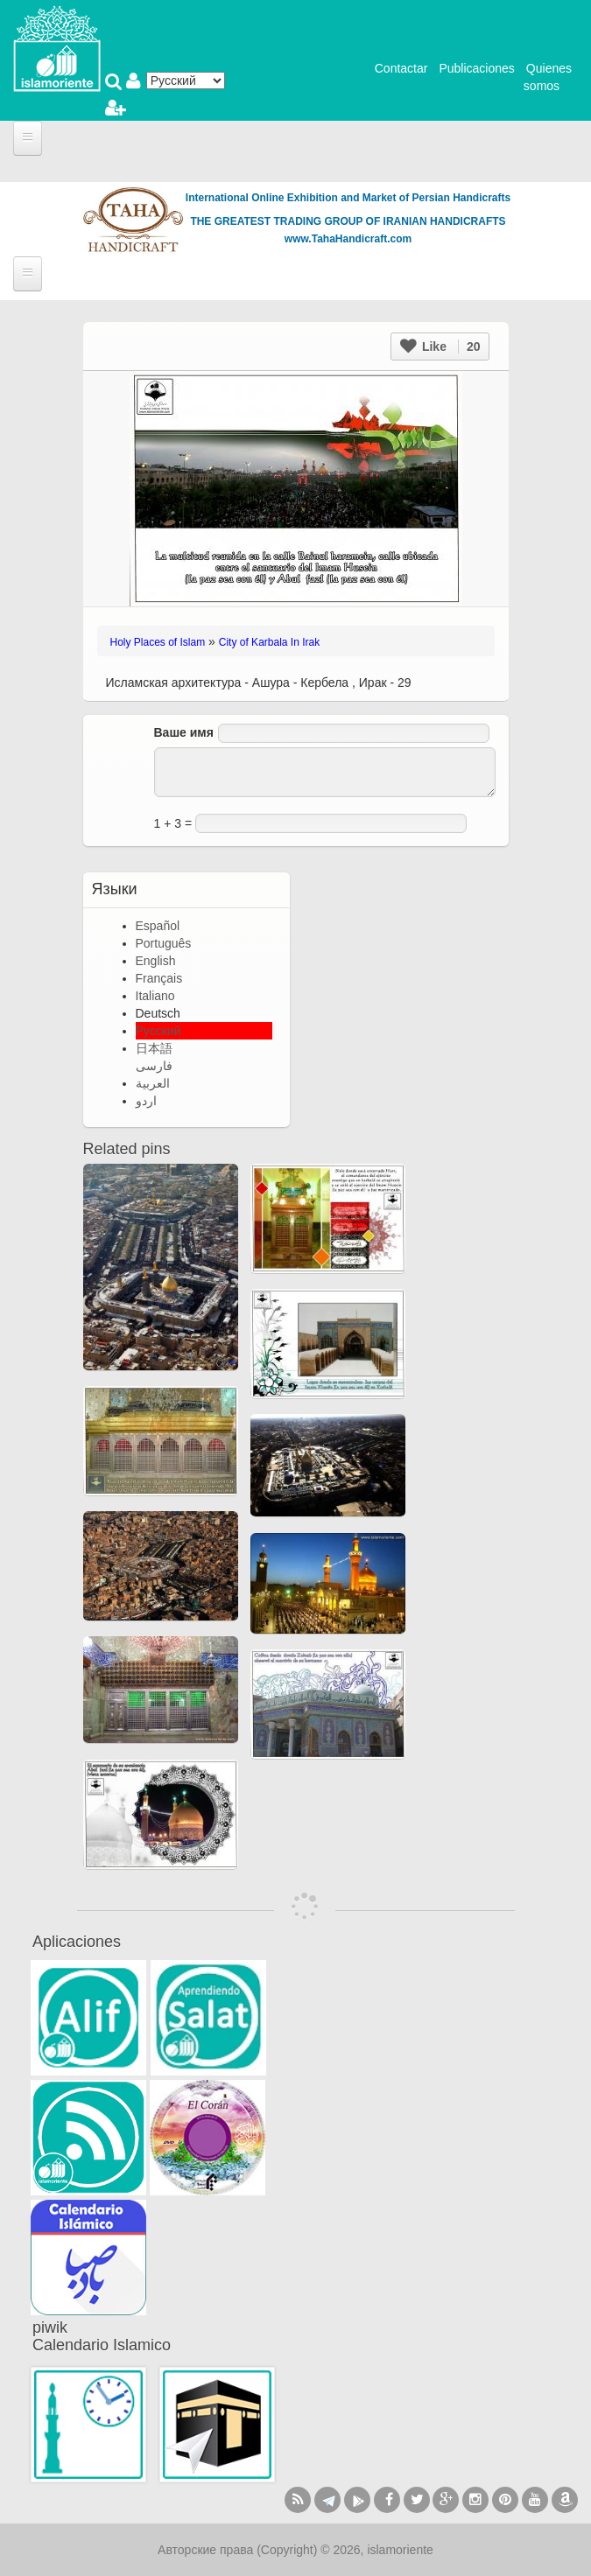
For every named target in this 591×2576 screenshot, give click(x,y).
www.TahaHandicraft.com (348, 239)
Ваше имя (184, 732)
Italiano (155, 996)
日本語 (154, 1048)
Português (164, 943)
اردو (146, 1101)
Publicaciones (476, 68)
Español (158, 926)
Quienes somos (548, 77)
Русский (158, 1031)
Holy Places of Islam (158, 642)
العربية (153, 1083)
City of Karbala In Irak (269, 642)
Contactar (401, 68)
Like (440, 346)
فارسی (154, 1066)
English (156, 961)
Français (159, 978)
